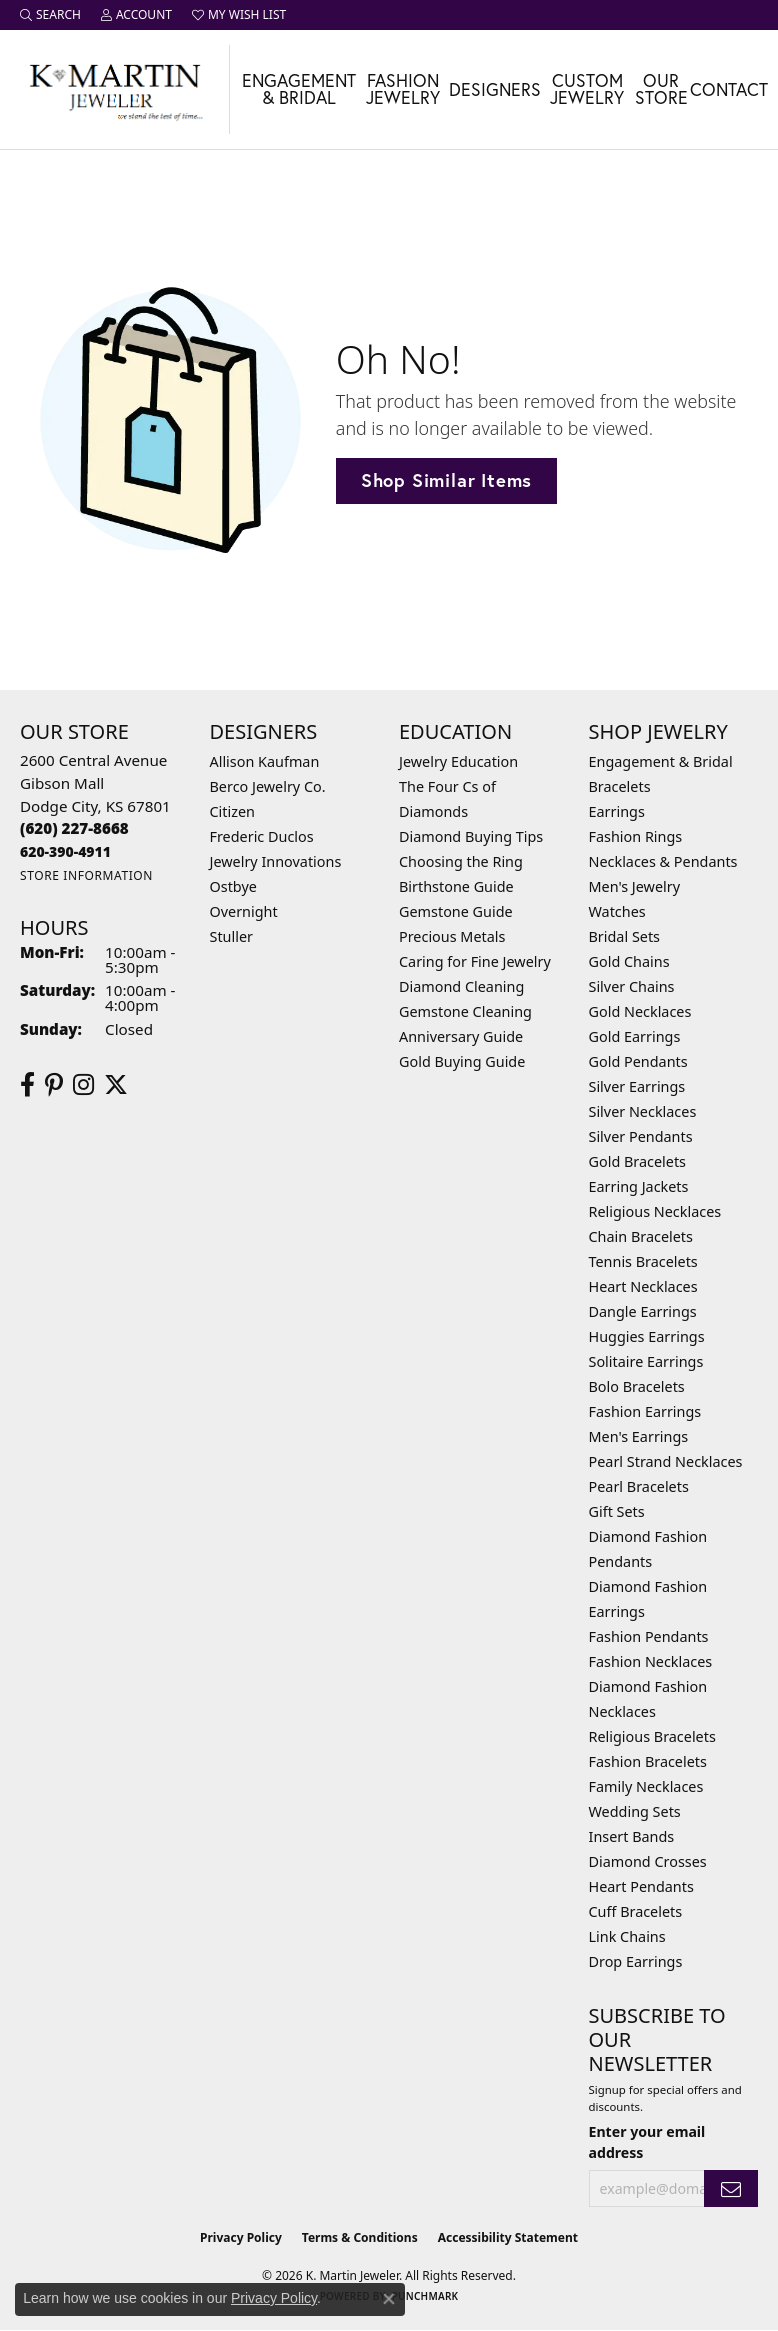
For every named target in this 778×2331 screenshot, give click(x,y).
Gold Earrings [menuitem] (635, 1036)
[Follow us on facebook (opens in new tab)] (27, 1085)
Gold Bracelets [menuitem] (638, 1161)
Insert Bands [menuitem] (632, 1836)
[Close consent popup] (389, 2299)
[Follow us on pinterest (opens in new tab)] (54, 1085)
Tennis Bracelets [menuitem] (643, 1261)
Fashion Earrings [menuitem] (645, 1411)
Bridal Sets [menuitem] (625, 936)
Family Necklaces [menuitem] (646, 1786)
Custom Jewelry (587, 89)
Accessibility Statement (508, 2237)
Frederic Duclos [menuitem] (262, 836)
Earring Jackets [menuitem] (639, 1186)
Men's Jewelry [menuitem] (635, 886)
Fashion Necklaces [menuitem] (651, 1661)
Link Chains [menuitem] (627, 1936)
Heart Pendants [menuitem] (641, 1886)
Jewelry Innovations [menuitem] (276, 861)
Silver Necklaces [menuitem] (643, 1111)
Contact (729, 89)
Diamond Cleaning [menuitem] (461, 986)
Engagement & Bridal (299, 89)
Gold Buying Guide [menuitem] (462, 1061)
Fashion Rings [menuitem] (636, 836)
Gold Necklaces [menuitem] (640, 1011)
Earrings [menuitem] (617, 811)
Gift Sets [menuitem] (617, 1511)
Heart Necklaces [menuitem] (643, 1286)
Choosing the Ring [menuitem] (461, 861)
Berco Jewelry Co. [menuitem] (268, 786)
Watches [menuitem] (617, 911)
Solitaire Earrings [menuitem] (646, 1361)
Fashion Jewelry (403, 89)
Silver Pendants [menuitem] (641, 1136)
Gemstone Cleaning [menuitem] (465, 1011)
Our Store (661, 89)
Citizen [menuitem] (233, 811)
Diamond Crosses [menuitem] (648, 1861)
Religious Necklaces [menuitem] (655, 1211)
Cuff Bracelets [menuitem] (636, 1911)
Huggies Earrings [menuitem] (647, 1336)
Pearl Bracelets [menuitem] (639, 1486)
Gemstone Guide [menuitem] (456, 911)
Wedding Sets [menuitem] (635, 1811)
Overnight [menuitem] (244, 911)
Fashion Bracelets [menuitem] (648, 1761)
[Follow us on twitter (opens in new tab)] (116, 1085)
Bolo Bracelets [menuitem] (637, 1386)
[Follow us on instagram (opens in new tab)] (83, 1085)
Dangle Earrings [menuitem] (643, 1311)
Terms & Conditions (360, 2237)
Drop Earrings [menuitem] (636, 1961)
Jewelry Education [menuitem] (458, 761)
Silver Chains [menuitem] (632, 986)
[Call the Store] (74, 828)
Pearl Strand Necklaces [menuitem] (666, 1461)
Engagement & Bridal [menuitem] (661, 761)
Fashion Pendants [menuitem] (649, 1636)
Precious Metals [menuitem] (452, 936)
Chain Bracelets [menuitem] (641, 1236)
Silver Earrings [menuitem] (637, 1086)
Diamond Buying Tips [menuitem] (471, 836)
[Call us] (65, 851)
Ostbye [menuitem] (233, 886)
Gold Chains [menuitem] (629, 961)
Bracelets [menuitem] (620, 786)
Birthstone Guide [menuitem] (456, 886)
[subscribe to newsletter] (731, 2188)
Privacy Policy (241, 2237)
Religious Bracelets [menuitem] (652, 1736)
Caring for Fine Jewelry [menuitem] (475, 961)
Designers (495, 89)
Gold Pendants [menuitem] (638, 1061)
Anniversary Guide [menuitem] (461, 1036)
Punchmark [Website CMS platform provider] (425, 2296)
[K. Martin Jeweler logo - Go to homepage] (115, 89)
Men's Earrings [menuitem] (639, 1436)
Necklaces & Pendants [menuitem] (663, 861)
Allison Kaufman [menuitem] (265, 761)
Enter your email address (647, 2142)
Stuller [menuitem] (231, 936)
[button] (50, 15)
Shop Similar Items (446, 480)
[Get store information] (86, 875)
